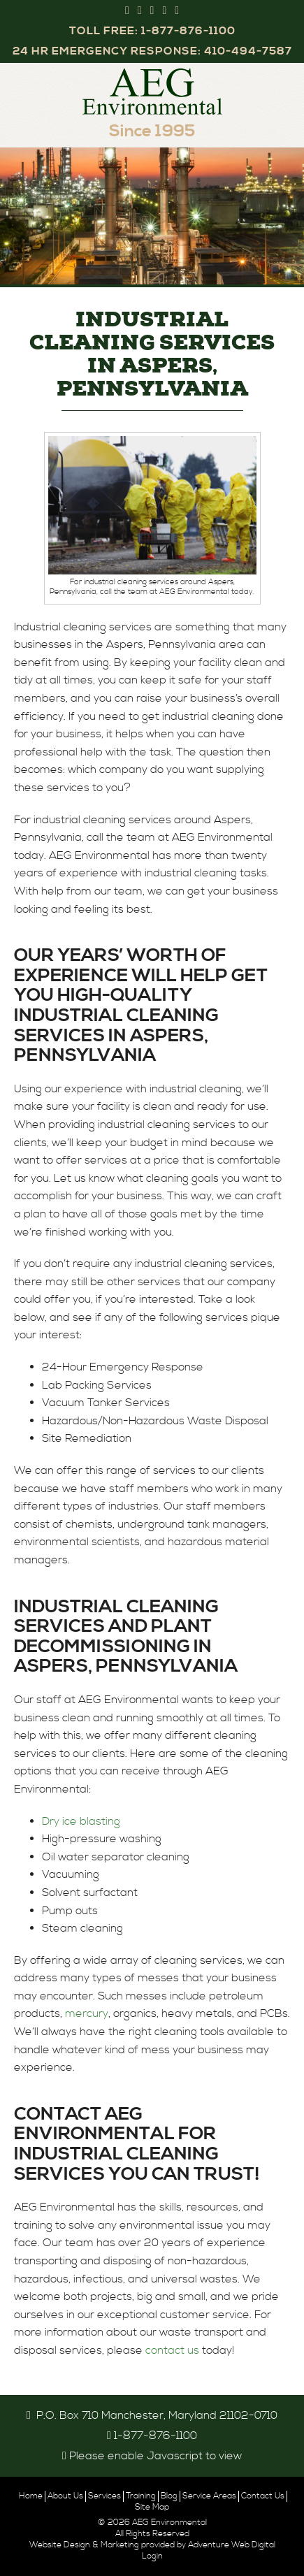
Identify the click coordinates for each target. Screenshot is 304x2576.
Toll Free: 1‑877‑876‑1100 (152, 31)
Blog (169, 2496)
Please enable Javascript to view (155, 2456)
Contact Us (262, 2496)
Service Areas (209, 2496)
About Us (65, 2496)
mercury (86, 2013)
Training (141, 2496)
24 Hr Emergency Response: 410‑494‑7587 (152, 51)
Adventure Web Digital (231, 2545)
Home (31, 2496)
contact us (172, 2350)
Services (104, 2496)
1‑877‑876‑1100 (155, 2436)
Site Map (152, 2507)
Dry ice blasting (81, 1821)
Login (152, 2556)
